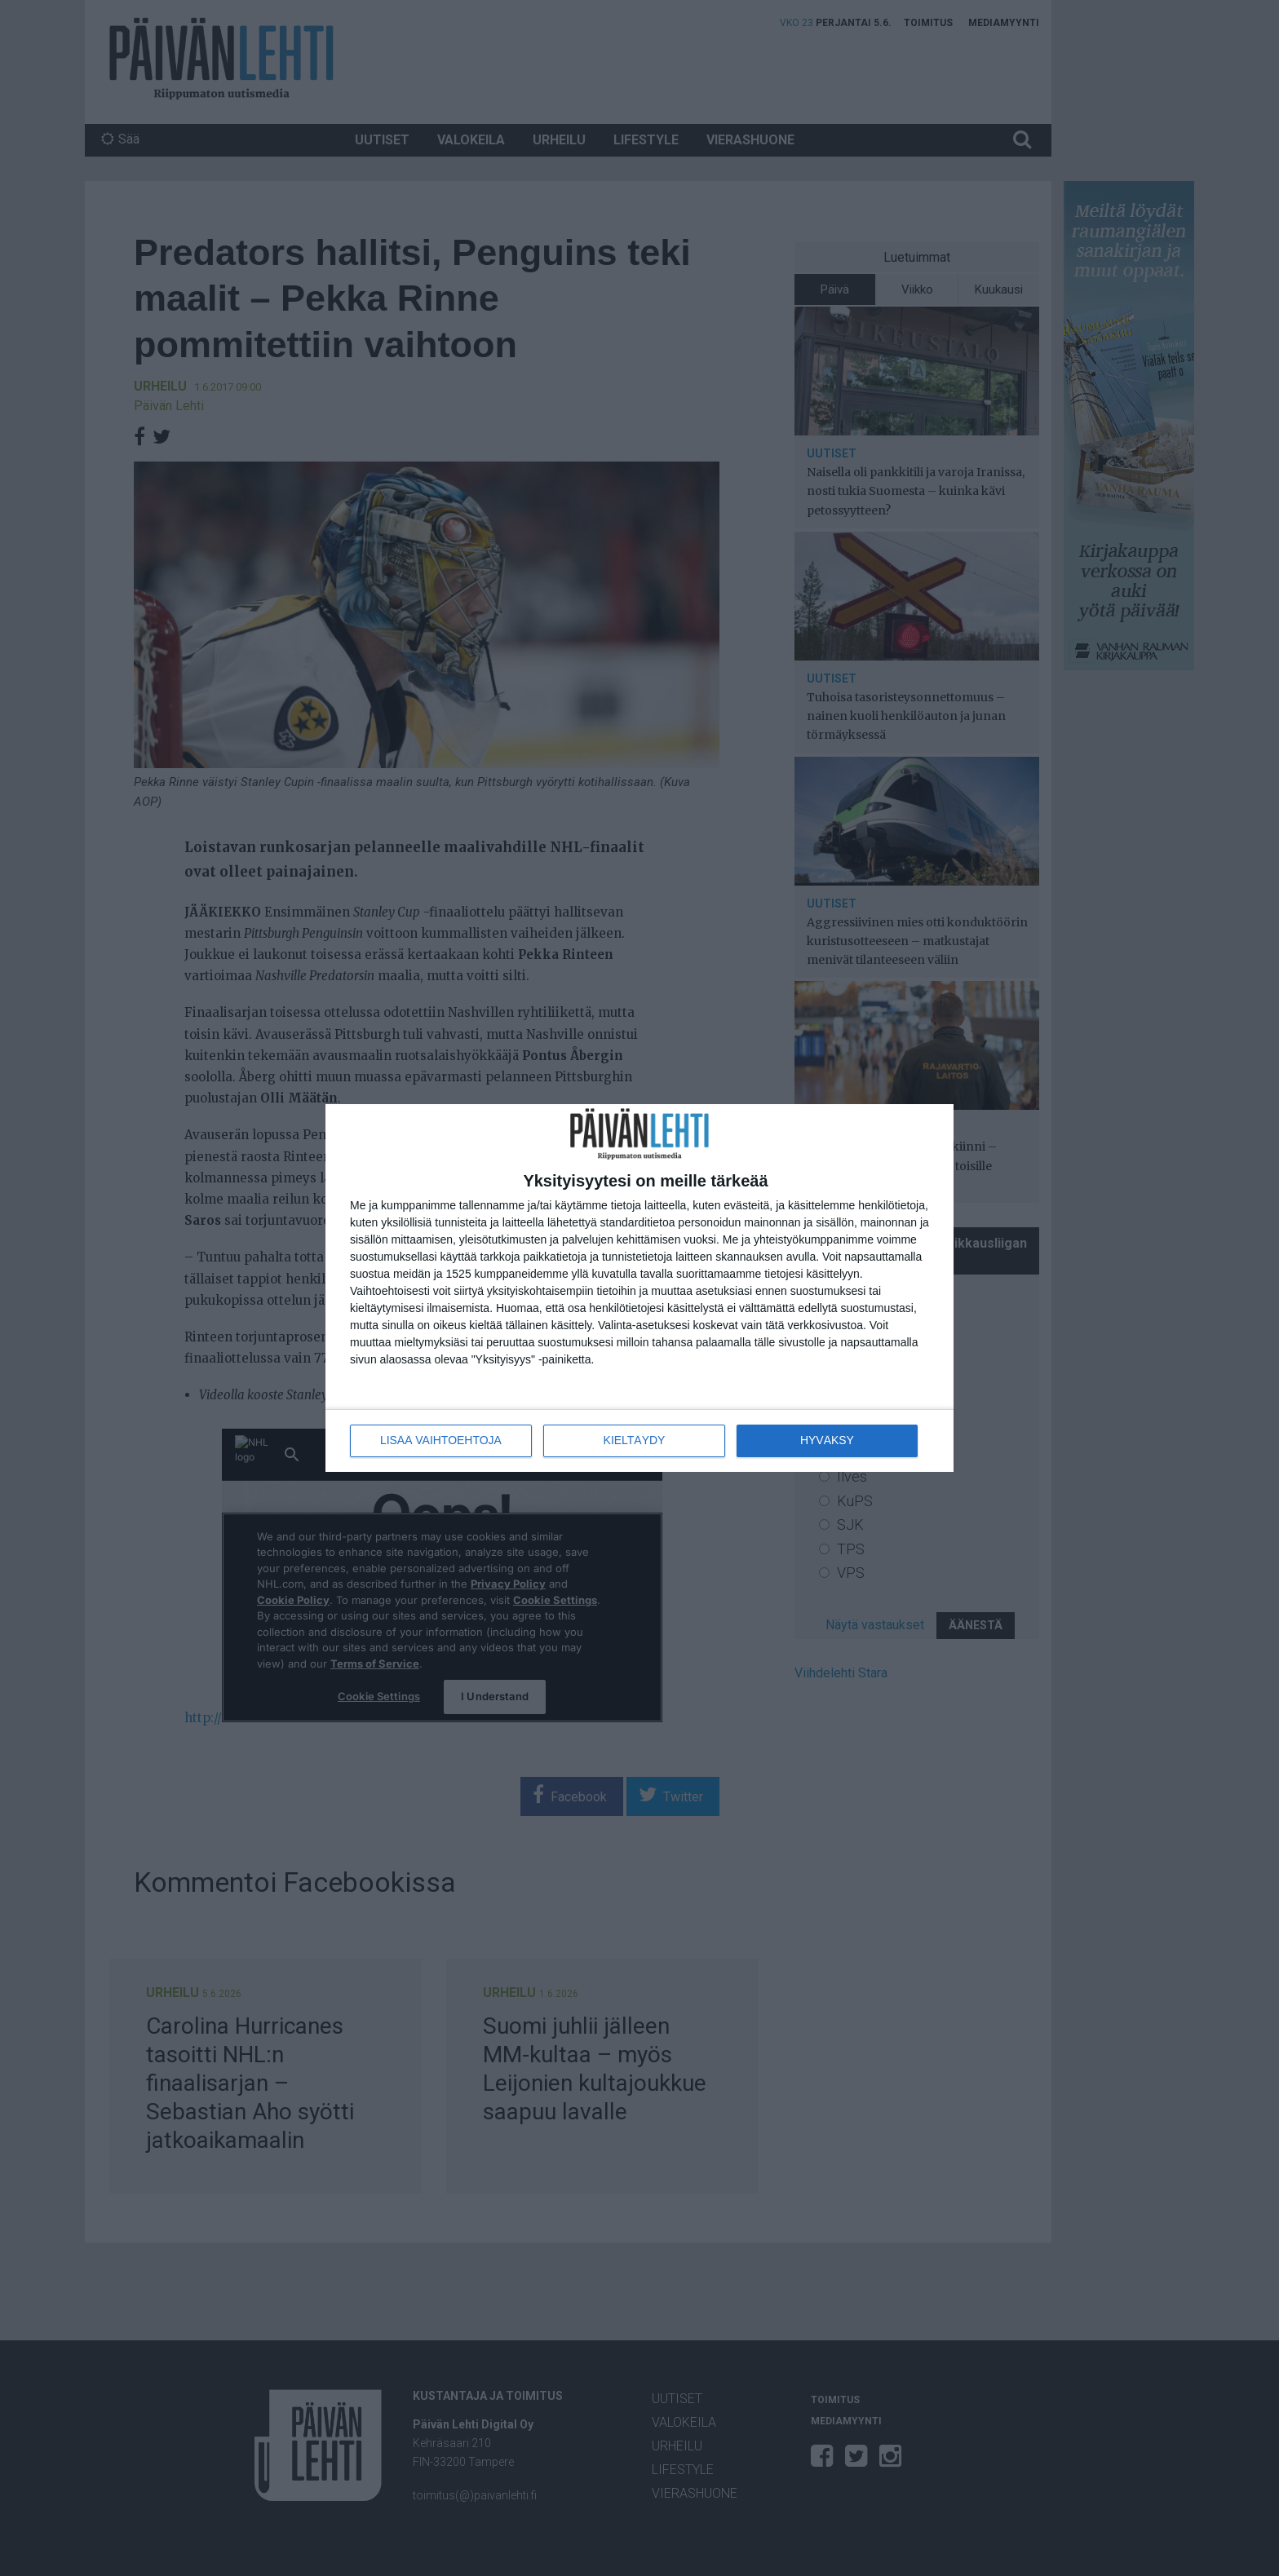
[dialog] (639, 1288)
